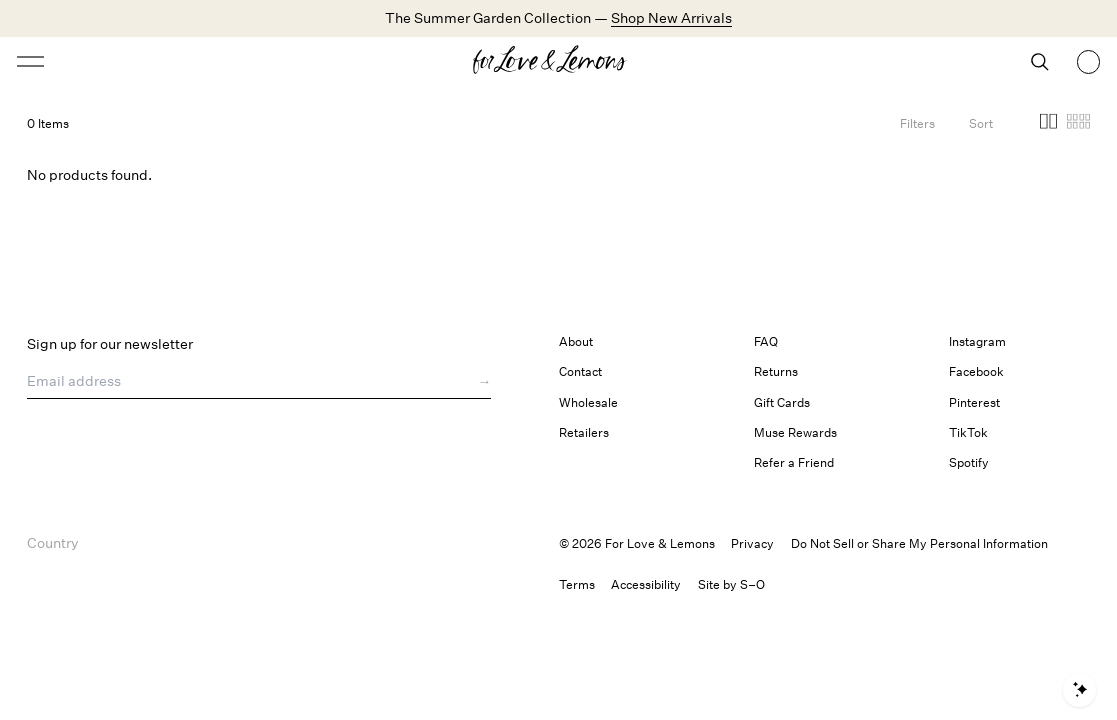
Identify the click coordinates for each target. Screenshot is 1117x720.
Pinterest (974, 402)
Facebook (976, 371)
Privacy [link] (752, 543)
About (576, 341)
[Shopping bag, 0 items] (1089, 62)
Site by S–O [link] (731, 584)
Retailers (584, 432)
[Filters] (917, 123)
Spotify (969, 462)
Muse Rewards (795, 432)
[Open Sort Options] (981, 123)
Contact (580, 371)
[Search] (1040, 62)
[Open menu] (150, 61)
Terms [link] (577, 584)
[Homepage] (558, 62)
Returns (776, 371)
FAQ (766, 341)
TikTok (968, 432)
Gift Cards (782, 402)
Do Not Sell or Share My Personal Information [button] (919, 543)
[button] (1048, 124)
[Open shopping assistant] (1080, 690)
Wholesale (588, 402)
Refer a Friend (794, 462)
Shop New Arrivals (671, 17)
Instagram (977, 341)
